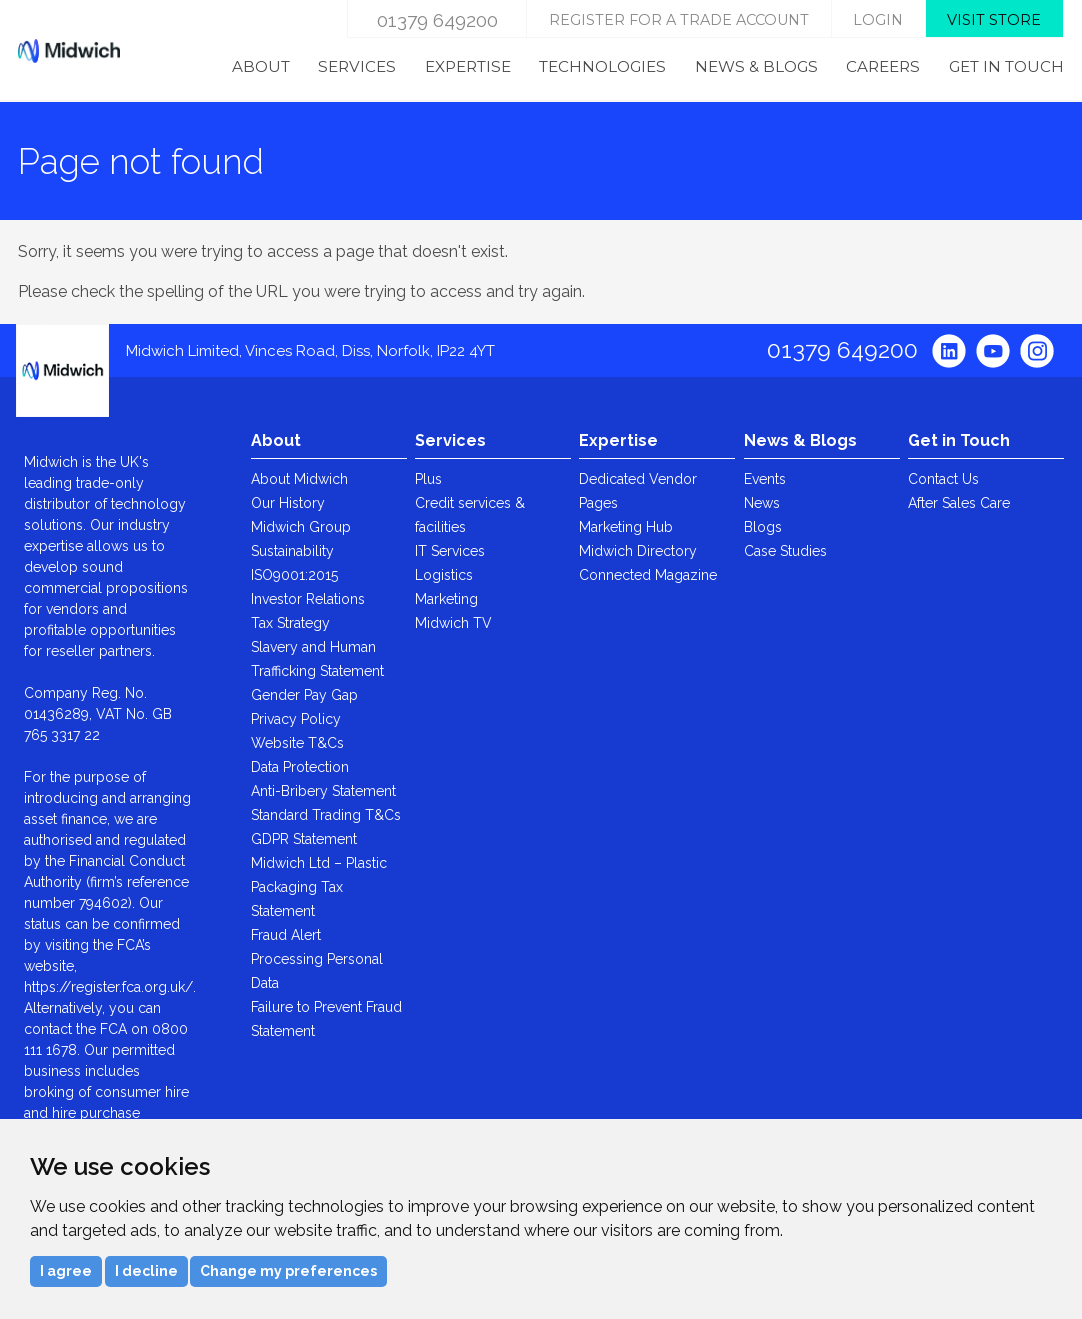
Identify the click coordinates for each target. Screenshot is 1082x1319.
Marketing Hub (626, 527)
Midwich (69, 51)
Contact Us (943, 479)
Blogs (763, 527)
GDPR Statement (304, 839)
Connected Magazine (648, 575)
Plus (428, 479)
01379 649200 (437, 20)
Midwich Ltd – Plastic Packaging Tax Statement (319, 887)
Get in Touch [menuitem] (1006, 66)
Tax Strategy (290, 623)
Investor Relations (308, 599)
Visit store (994, 20)
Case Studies (785, 551)
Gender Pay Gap (304, 695)
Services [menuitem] (357, 66)
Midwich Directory (638, 551)
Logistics (444, 575)
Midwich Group (301, 527)
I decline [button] (146, 1271)
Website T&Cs (297, 743)
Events (765, 479)
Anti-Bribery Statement (323, 791)
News (762, 503)
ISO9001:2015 (294, 575)
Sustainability (292, 551)
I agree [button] (66, 1271)
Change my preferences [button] (288, 1271)
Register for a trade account (679, 20)
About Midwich (299, 479)
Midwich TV (453, 623)
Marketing (446, 599)
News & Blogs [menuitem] (756, 66)
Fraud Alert (286, 935)
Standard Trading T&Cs (326, 815)
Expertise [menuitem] (468, 66)
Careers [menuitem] (883, 66)
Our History (288, 503)
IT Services (450, 551)
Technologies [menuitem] (602, 66)
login (878, 20)
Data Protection (300, 767)
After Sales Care (959, 503)
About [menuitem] (261, 66)
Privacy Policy (296, 719)
